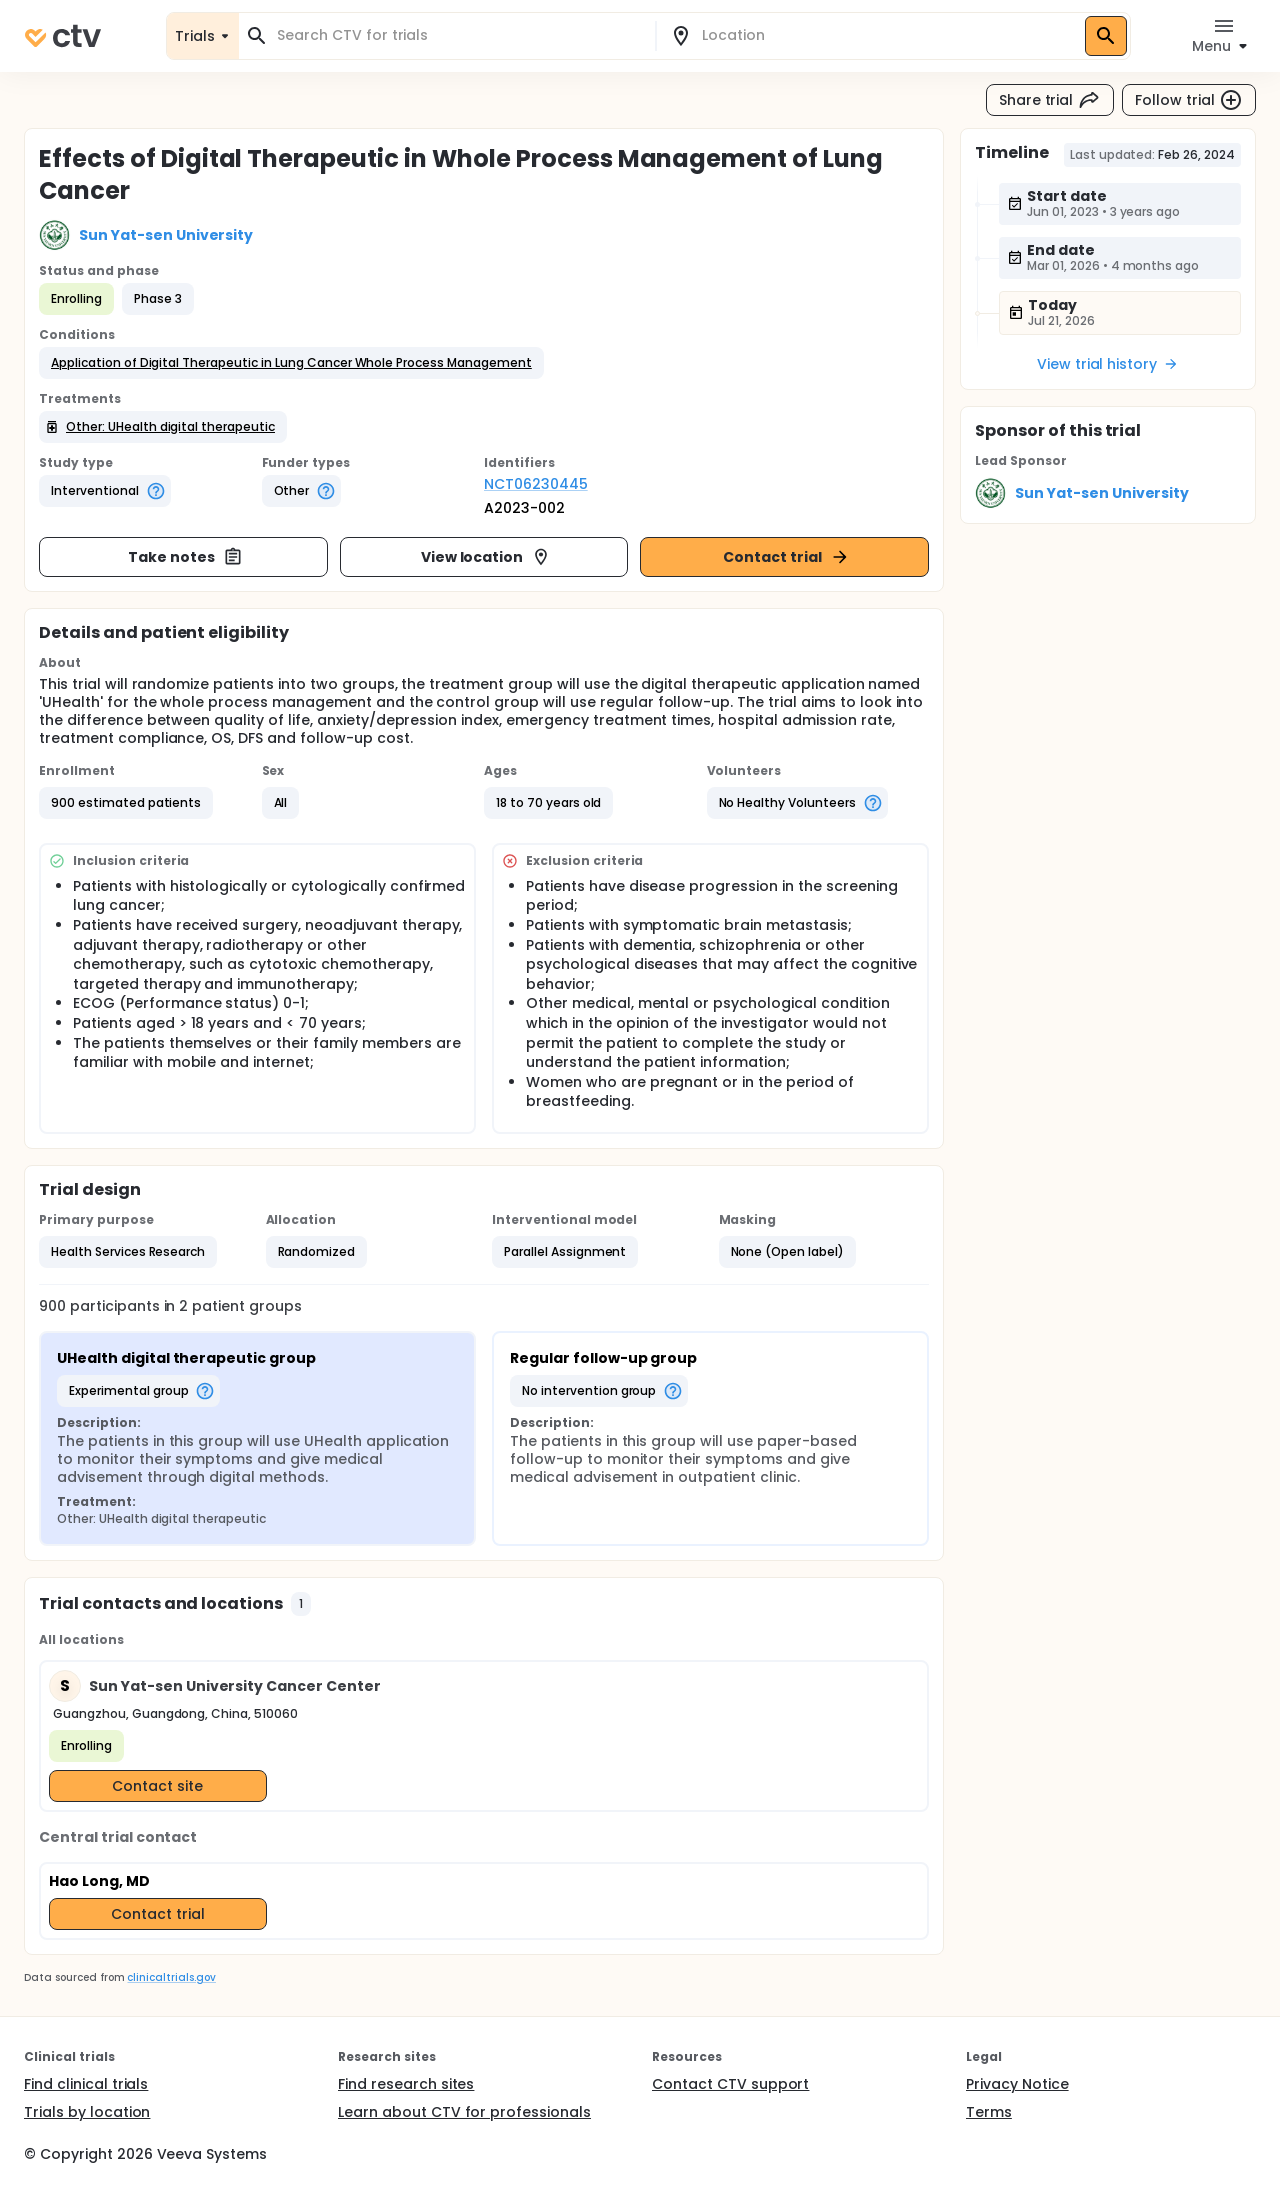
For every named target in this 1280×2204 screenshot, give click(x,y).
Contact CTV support (730, 2084)
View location (486, 557)
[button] (291, 363)
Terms (989, 2112)
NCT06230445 (536, 484)
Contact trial (786, 557)
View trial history (1108, 364)
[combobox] (459, 35)
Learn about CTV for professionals (464, 2112)
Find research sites (406, 2084)
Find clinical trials (86, 2084)
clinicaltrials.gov (171, 1977)
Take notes (185, 557)
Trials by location (87, 2112)
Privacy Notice (1017, 2084)
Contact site (157, 1786)
